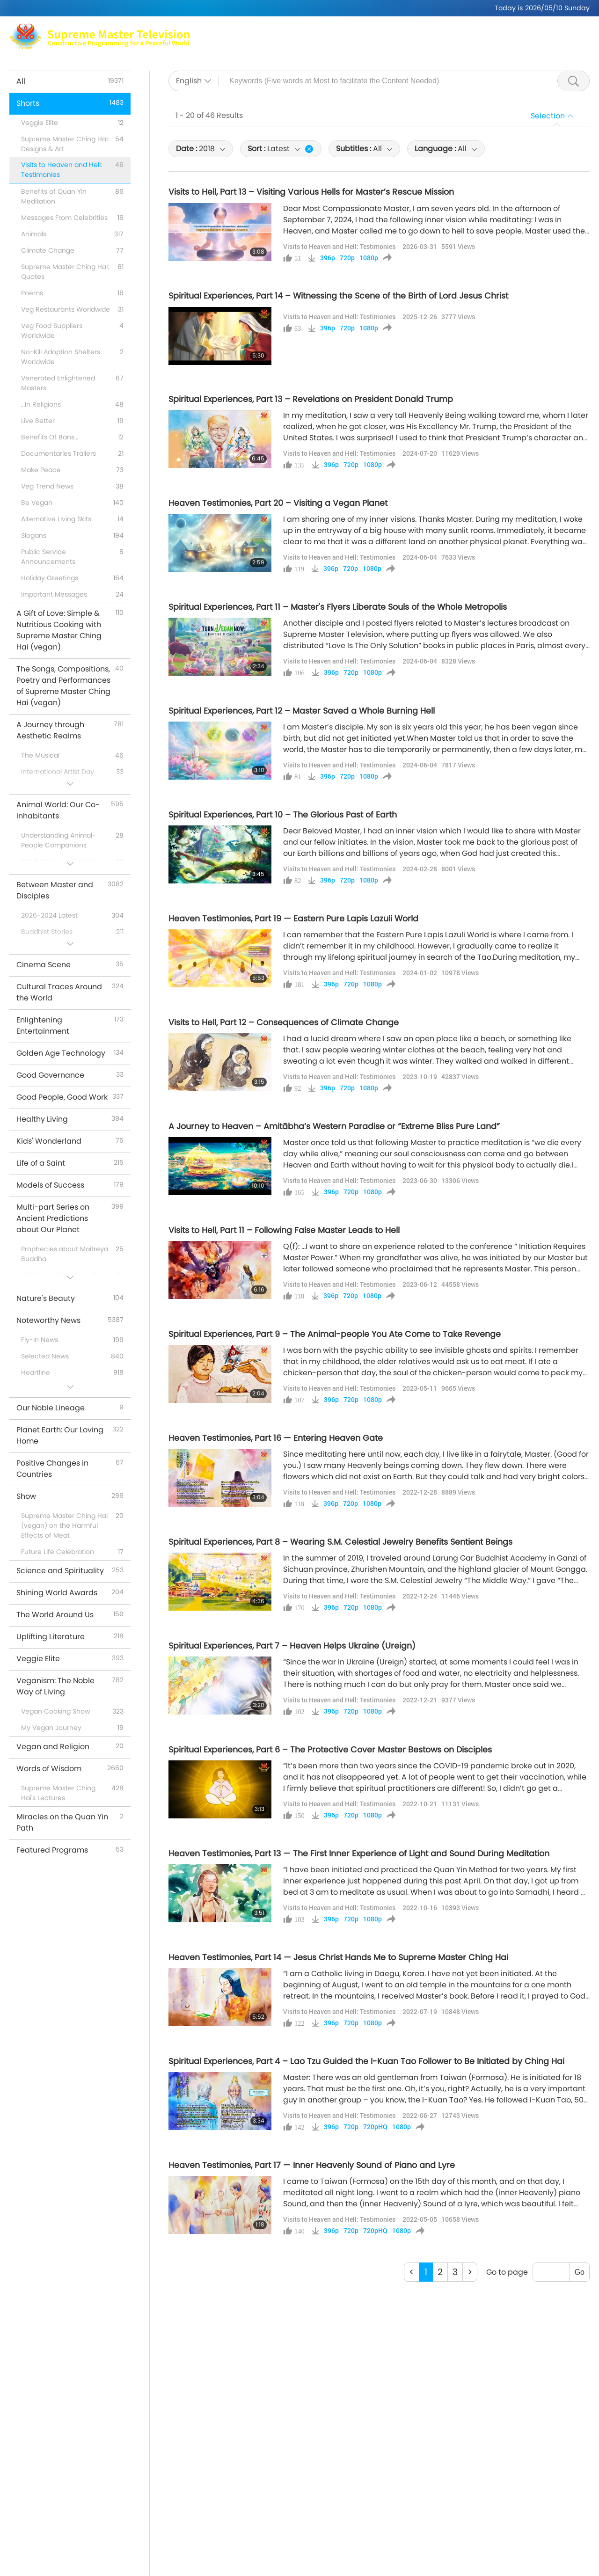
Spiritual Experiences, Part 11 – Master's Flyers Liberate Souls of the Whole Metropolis (337, 607)
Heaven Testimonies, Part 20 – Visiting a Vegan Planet (277, 503)
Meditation (426, 30)
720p (347, 258)
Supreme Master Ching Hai (344, 30)
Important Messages (448, 42)
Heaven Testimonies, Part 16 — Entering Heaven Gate (275, 1438)
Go (579, 2272)
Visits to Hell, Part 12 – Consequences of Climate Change (283, 1022)
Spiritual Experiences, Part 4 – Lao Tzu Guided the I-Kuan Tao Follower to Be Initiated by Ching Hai (366, 2061)
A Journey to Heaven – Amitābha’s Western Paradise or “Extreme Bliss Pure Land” (334, 1126)
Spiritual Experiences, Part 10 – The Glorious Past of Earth (282, 814)
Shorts (387, 42)
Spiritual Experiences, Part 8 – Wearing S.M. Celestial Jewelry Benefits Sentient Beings (340, 1541)
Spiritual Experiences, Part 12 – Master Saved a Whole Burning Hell (301, 710)
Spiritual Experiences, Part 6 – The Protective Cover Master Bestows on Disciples (330, 1749)
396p (327, 258)
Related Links (547, 30)
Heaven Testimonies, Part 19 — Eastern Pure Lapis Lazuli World (293, 918)
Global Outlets (484, 30)
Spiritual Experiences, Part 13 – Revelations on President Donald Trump (310, 399)
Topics (317, 42)
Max (276, 30)
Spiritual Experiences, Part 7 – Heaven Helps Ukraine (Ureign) (292, 1645)
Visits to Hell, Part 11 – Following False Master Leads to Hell (284, 1230)
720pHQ (375, 2127)
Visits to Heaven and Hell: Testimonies (339, 246)
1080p (368, 258)
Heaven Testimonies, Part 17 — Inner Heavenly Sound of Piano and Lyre (311, 2165)
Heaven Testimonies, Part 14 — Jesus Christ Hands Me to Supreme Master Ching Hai (338, 1957)
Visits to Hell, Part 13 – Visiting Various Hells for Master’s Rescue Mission (311, 191)
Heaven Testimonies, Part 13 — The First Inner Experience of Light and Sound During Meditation (358, 1853)
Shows (352, 42)
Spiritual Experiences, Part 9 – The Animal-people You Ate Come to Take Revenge (334, 1334)
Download (517, 42)
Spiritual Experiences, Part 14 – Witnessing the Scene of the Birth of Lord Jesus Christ (338, 295)
